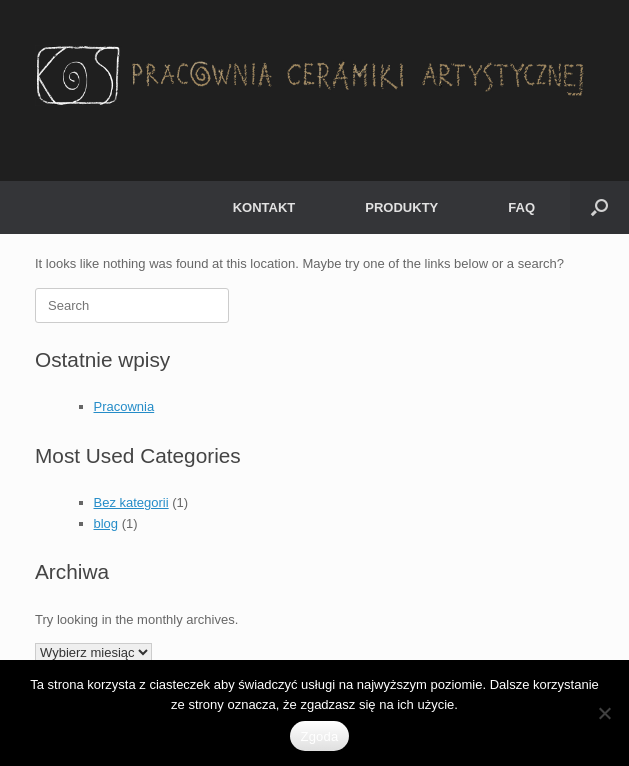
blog (106, 523)
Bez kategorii (131, 502)
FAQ (521, 207)
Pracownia (124, 406)
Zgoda (319, 736)
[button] (599, 207)
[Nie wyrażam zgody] (604, 713)
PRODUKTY (401, 207)
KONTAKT (264, 207)
